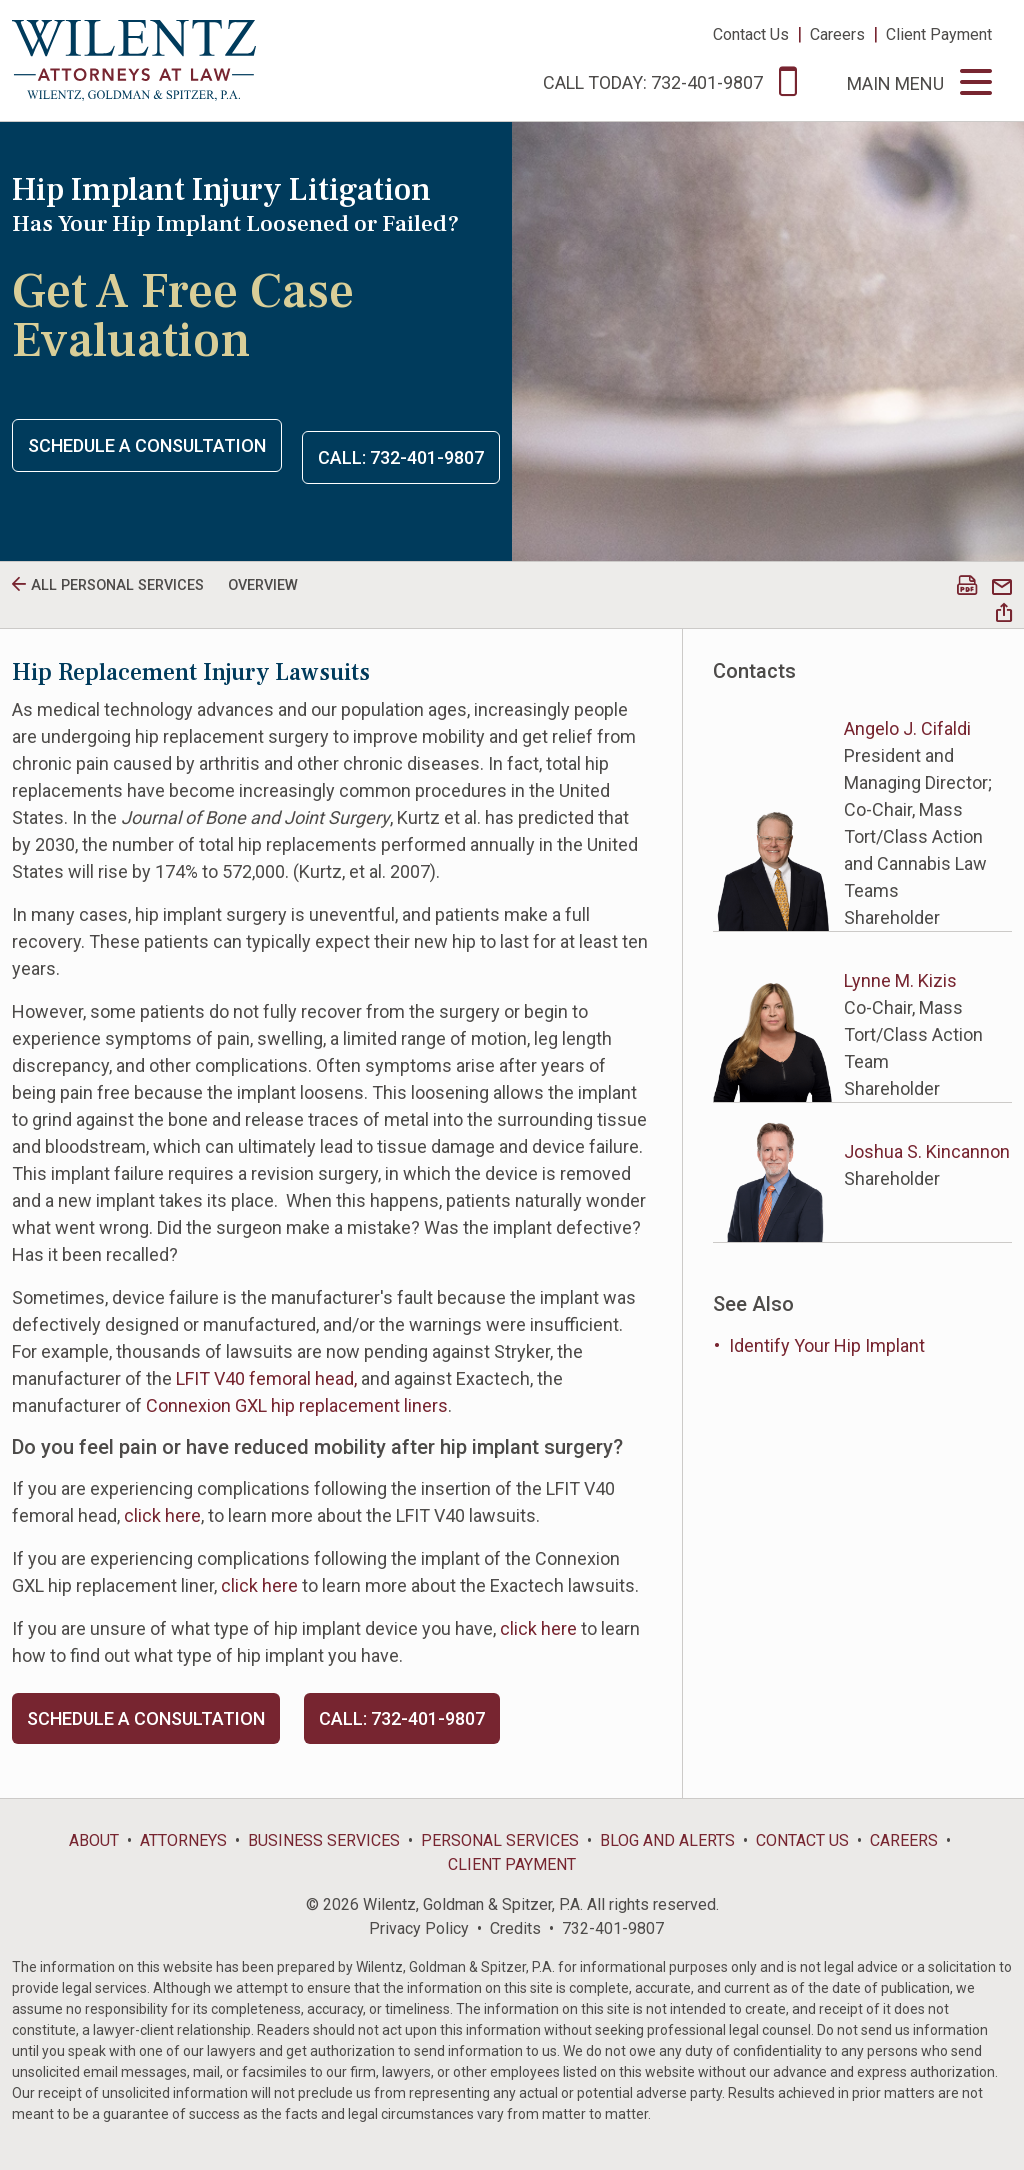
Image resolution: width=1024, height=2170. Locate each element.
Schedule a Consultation (147, 445)
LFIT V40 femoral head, (266, 1378)
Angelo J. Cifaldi (907, 728)
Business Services (324, 1840)
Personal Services (500, 1840)
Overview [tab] (263, 585)
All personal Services (117, 585)
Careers (837, 34)
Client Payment (939, 34)
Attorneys (183, 1840)
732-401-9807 (613, 1928)
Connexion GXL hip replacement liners (297, 1405)
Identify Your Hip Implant (827, 1345)
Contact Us (751, 34)
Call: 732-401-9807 (401, 457)
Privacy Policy (419, 1928)
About (94, 1840)
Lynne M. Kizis (900, 980)
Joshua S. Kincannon (927, 1151)
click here (162, 1515)
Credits (515, 1928)
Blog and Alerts (667, 1840)
